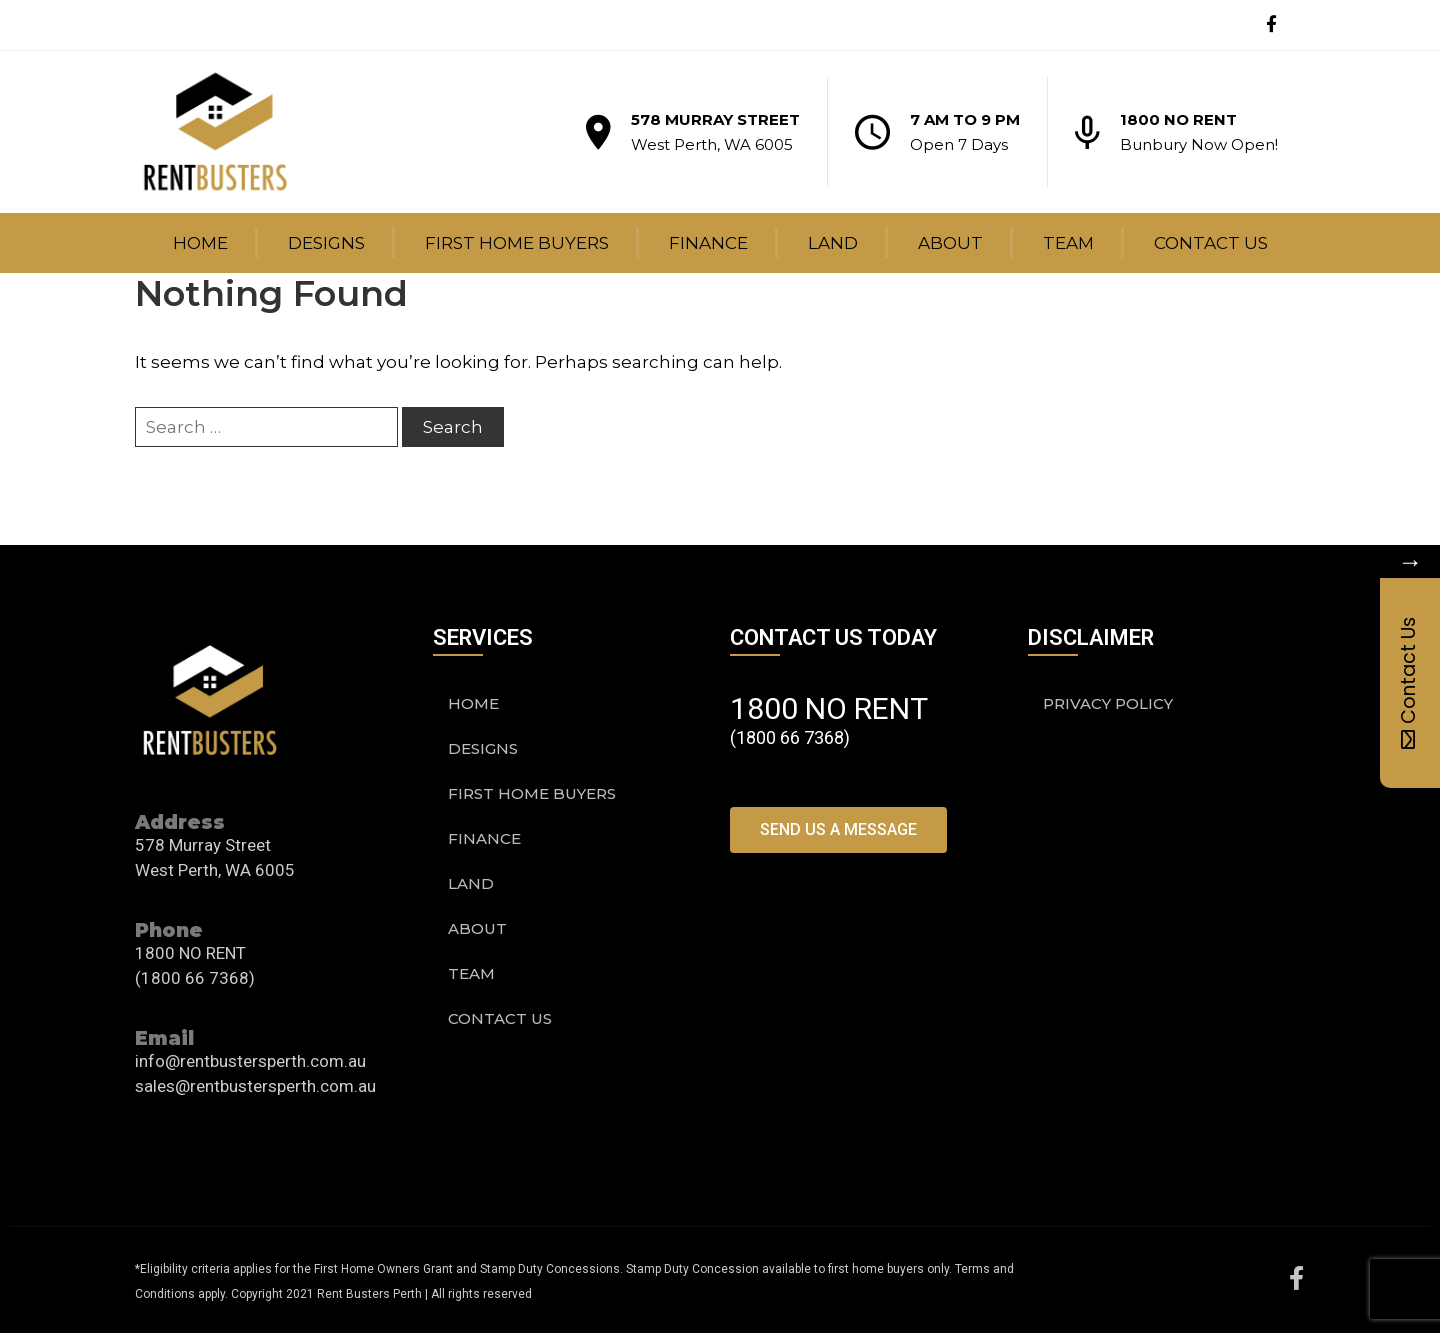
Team (1068, 243)
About (950, 243)
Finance (708, 243)
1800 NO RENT (1178, 119)
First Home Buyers (517, 243)
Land (833, 243)
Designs (326, 243)
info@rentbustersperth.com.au (250, 1061)
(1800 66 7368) (195, 978)
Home (200, 243)
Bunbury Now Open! (1199, 144)
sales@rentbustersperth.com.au (255, 1086)
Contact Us (1211, 243)
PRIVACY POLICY (1108, 703)
